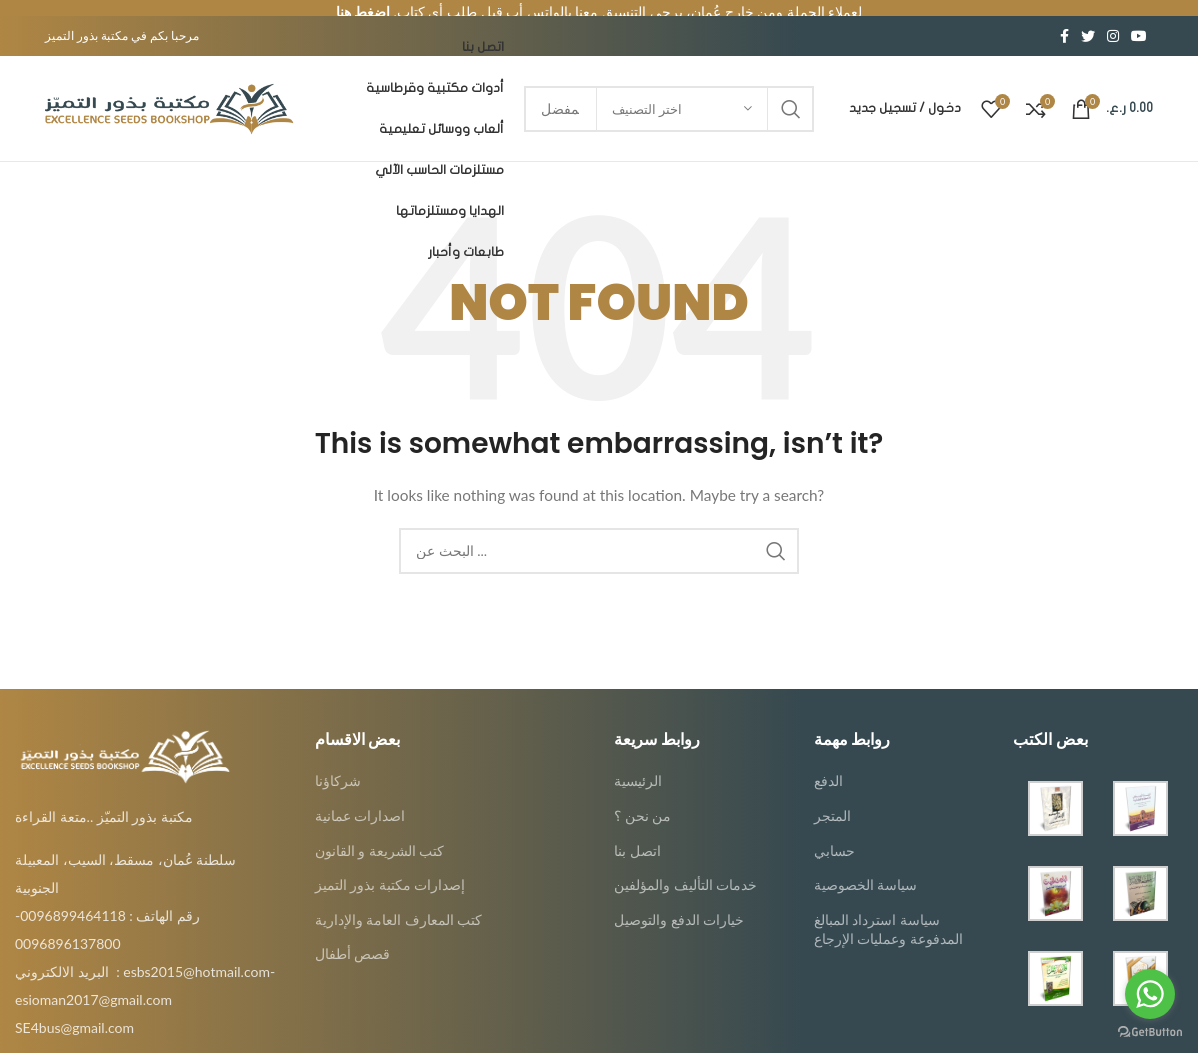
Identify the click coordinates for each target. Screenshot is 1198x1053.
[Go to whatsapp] (1150, 994)
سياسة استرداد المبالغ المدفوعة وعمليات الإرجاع (888, 912)
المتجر (832, 798)
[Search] (599, 534)
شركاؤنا (338, 764)
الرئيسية (638, 764)
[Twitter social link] (1088, 20)
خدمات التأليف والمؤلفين (685, 868)
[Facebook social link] (1064, 20)
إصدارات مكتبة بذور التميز (390, 868)
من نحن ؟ (642, 798)
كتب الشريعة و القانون (380, 833)
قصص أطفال (353, 937)
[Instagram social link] (1113, 20)
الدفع (828, 764)
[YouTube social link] (1139, 20)
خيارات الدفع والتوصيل (679, 902)
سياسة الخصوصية (866, 868)
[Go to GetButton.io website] (1150, 1032)
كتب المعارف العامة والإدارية (399, 902)
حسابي (834, 833)
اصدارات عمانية (360, 798)
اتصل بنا (637, 833)
